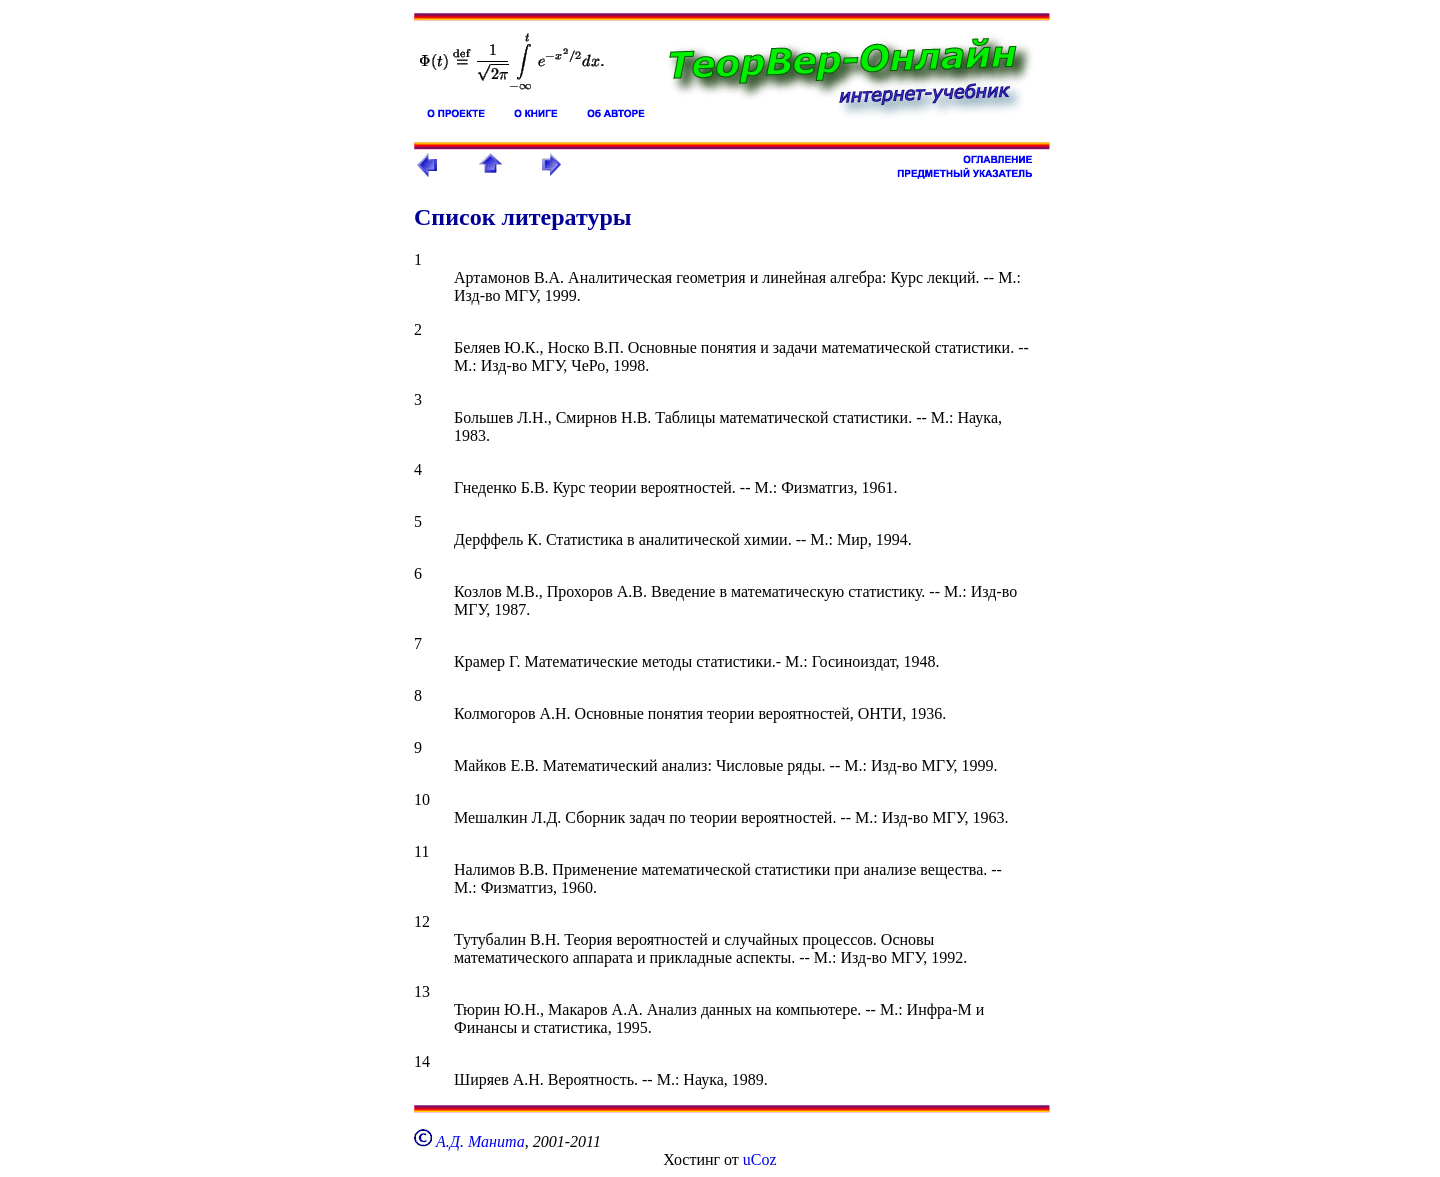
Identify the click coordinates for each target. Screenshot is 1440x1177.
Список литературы (523, 217)
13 (422, 991)
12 (422, 921)
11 (421, 851)
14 (422, 1061)
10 (422, 799)
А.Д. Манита (480, 1141)
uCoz (760, 1159)
